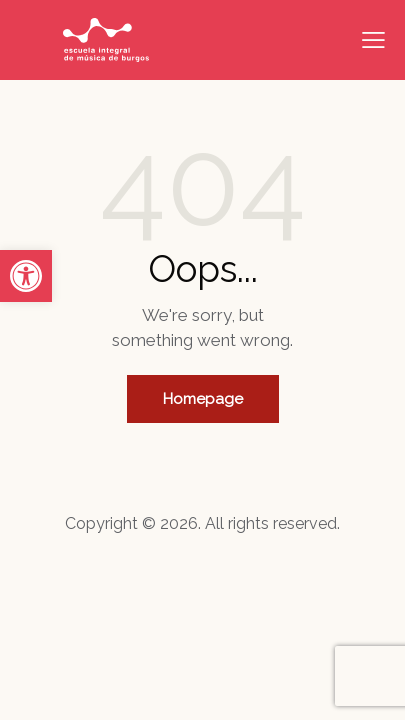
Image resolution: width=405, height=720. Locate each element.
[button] (26, 276)
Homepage (203, 399)
